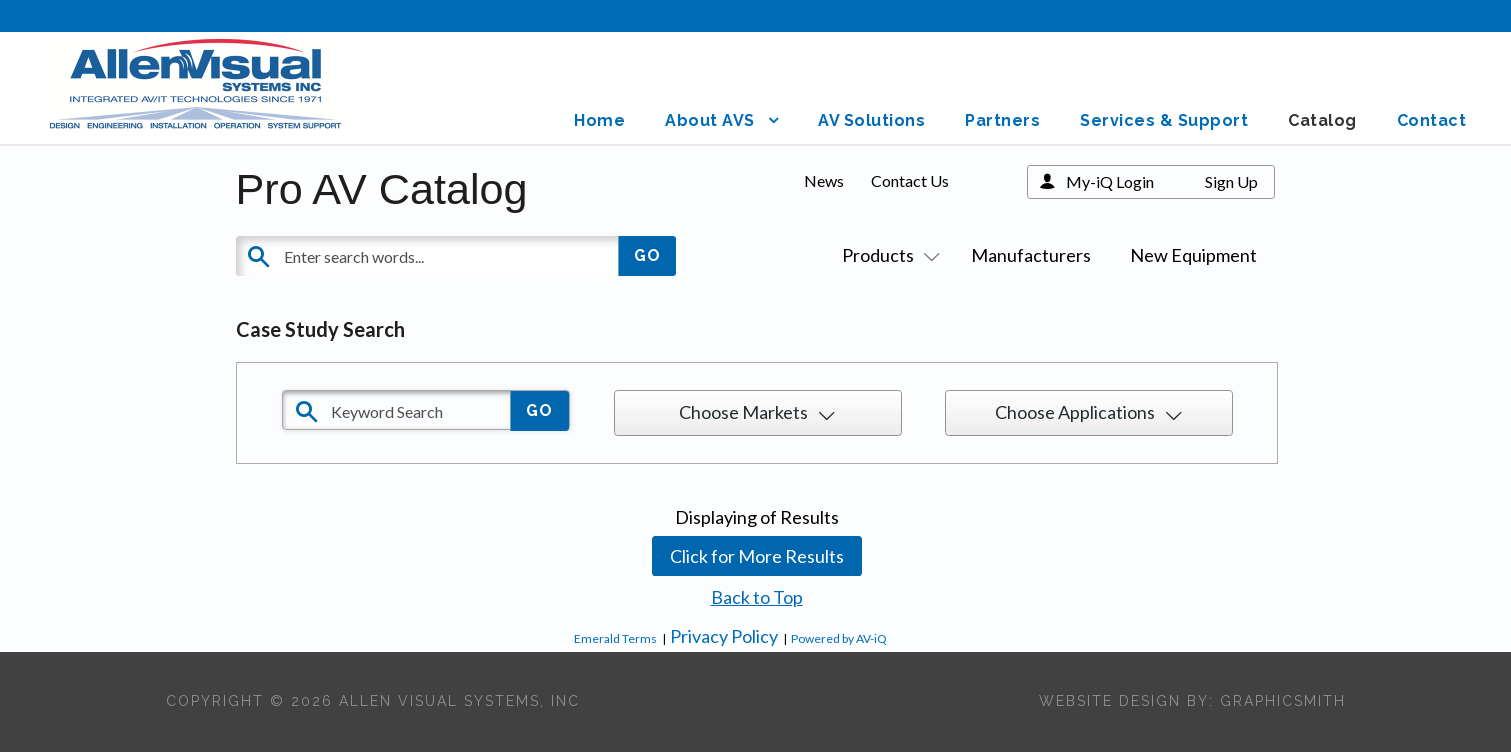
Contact (1432, 120)
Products (887, 255)
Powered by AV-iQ (839, 638)
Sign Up (1231, 181)
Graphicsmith (1283, 701)
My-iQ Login (1110, 181)
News (824, 180)
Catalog (1322, 120)
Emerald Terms (615, 638)
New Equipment (1193, 255)
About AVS (710, 120)
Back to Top (757, 597)
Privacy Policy (724, 636)
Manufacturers (1031, 255)
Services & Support (1164, 120)
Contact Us (910, 180)
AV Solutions (871, 120)
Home (599, 120)
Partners (1002, 120)
